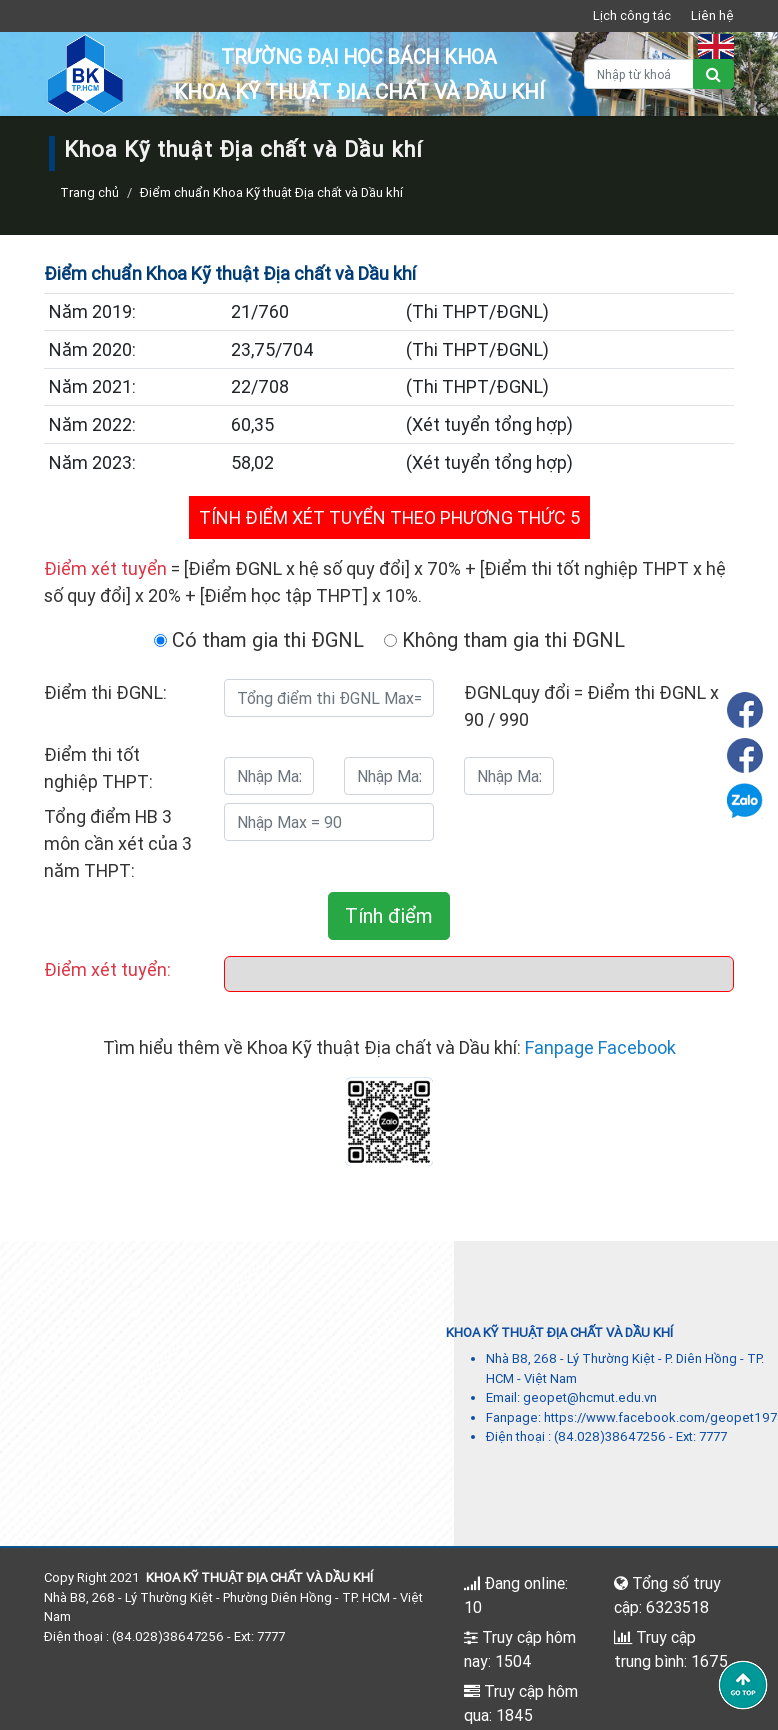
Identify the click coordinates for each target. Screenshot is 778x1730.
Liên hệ (712, 15)
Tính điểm (389, 915)
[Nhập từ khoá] (639, 74)
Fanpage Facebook (600, 1047)
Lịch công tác (632, 15)
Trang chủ (89, 192)
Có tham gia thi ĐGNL (259, 639)
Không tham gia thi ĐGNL (504, 639)
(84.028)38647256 (610, 1436)
